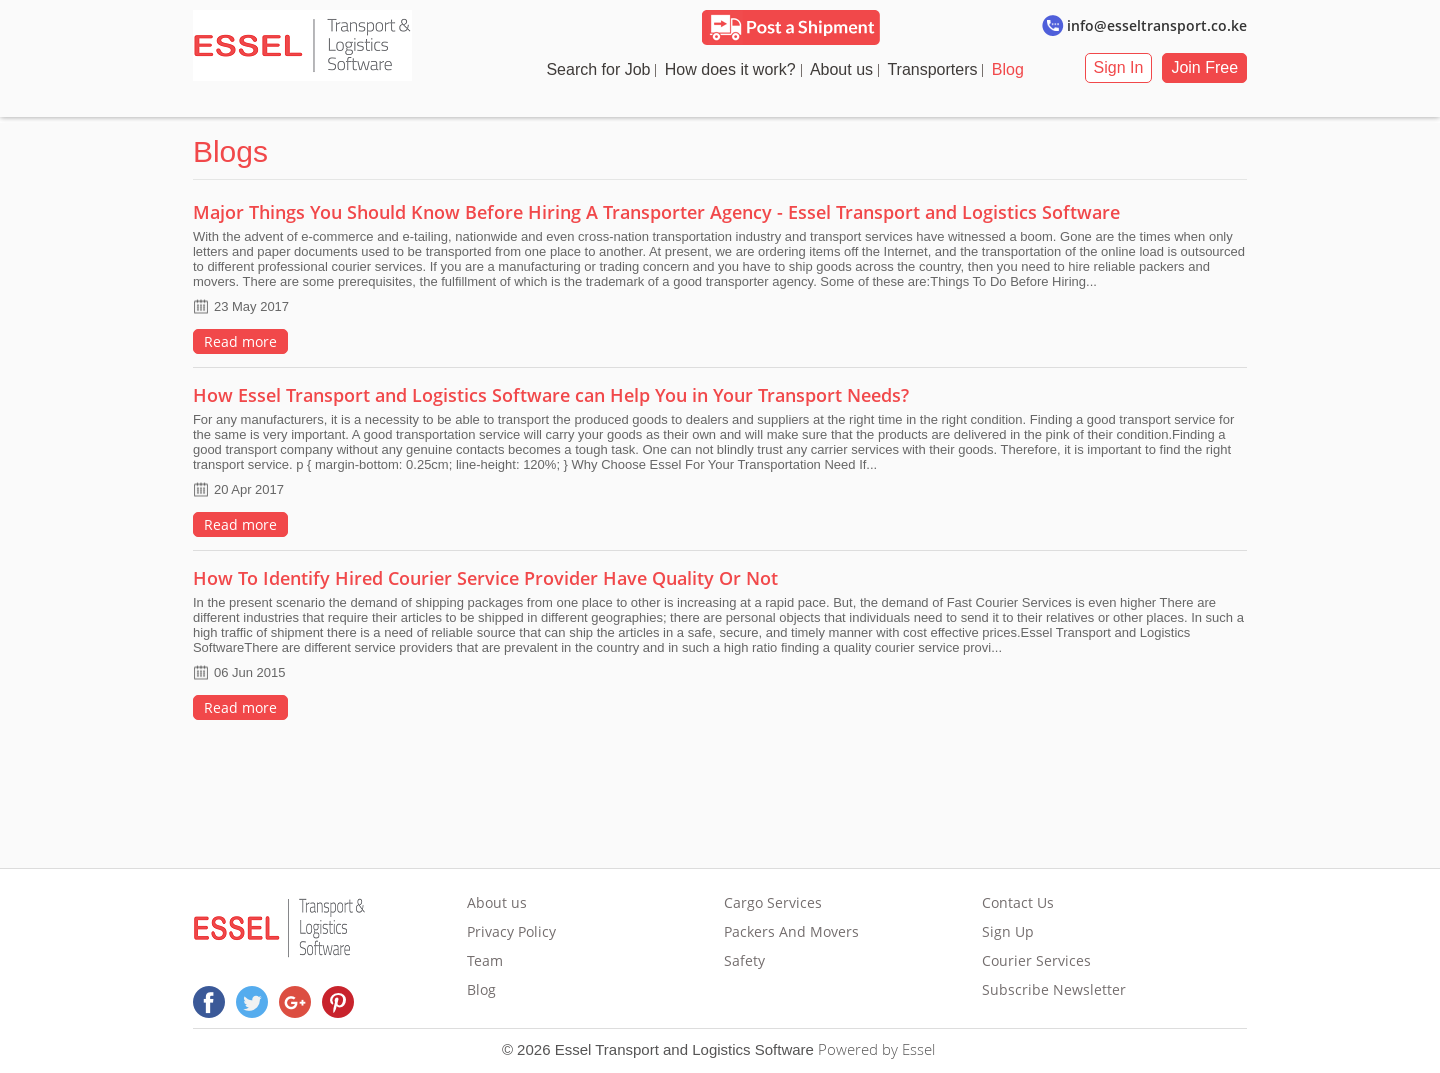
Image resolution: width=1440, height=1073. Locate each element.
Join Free (1214, 67)
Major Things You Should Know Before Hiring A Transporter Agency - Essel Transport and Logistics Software (646, 212)
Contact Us (1023, 902)
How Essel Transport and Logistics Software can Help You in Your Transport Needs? (541, 395)
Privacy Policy (506, 931)
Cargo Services (774, 902)
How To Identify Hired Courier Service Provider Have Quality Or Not (475, 578)
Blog (1014, 69)
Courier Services (1041, 960)
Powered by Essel (876, 1049)
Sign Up (1013, 931)
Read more (230, 341)
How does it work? (736, 69)
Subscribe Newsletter (1059, 989)
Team (480, 960)
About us (847, 69)
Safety (745, 960)
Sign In (1128, 67)
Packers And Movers (792, 931)
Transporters (938, 69)
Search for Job (604, 69)
